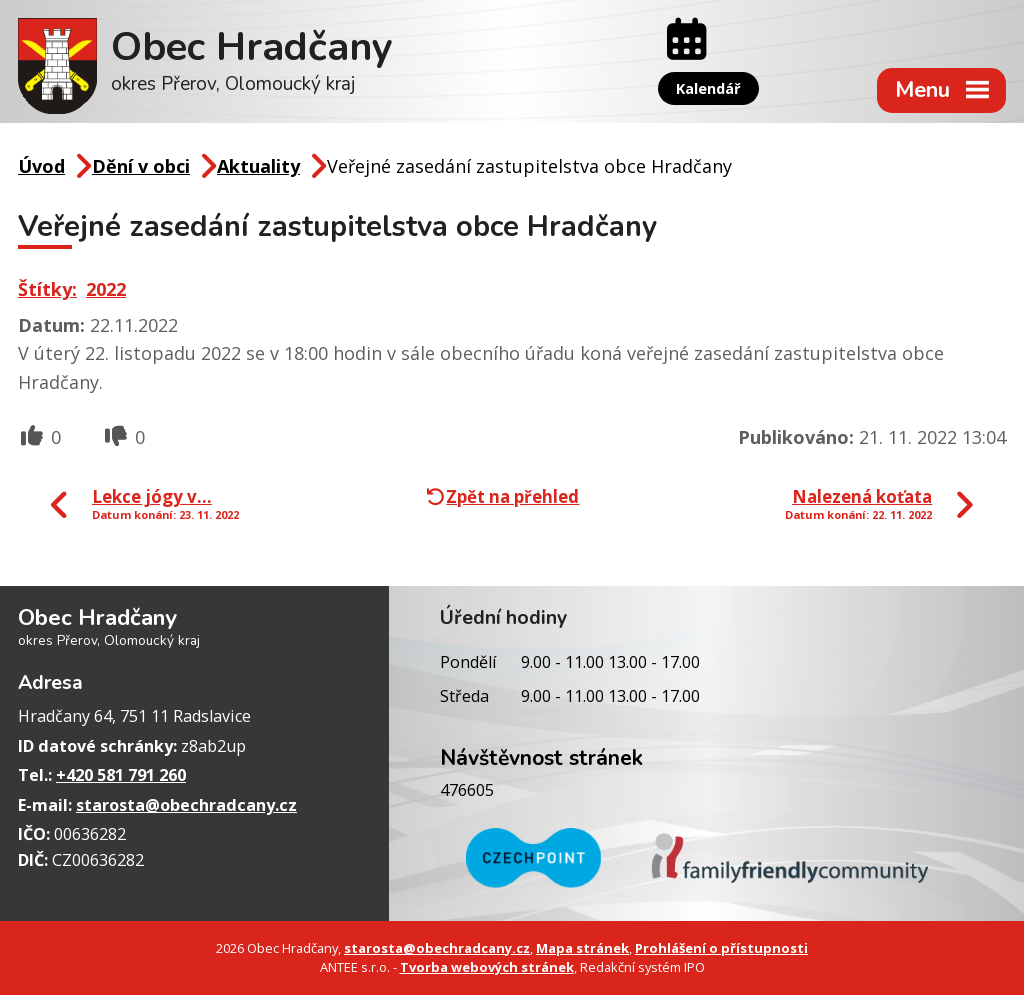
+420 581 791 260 (121, 775)
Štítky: (47, 289)
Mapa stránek (582, 948)
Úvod (41, 166)
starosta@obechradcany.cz (186, 805)
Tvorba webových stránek (487, 967)
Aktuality (258, 166)
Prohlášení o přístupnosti (721, 948)
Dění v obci (141, 166)
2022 (106, 289)
